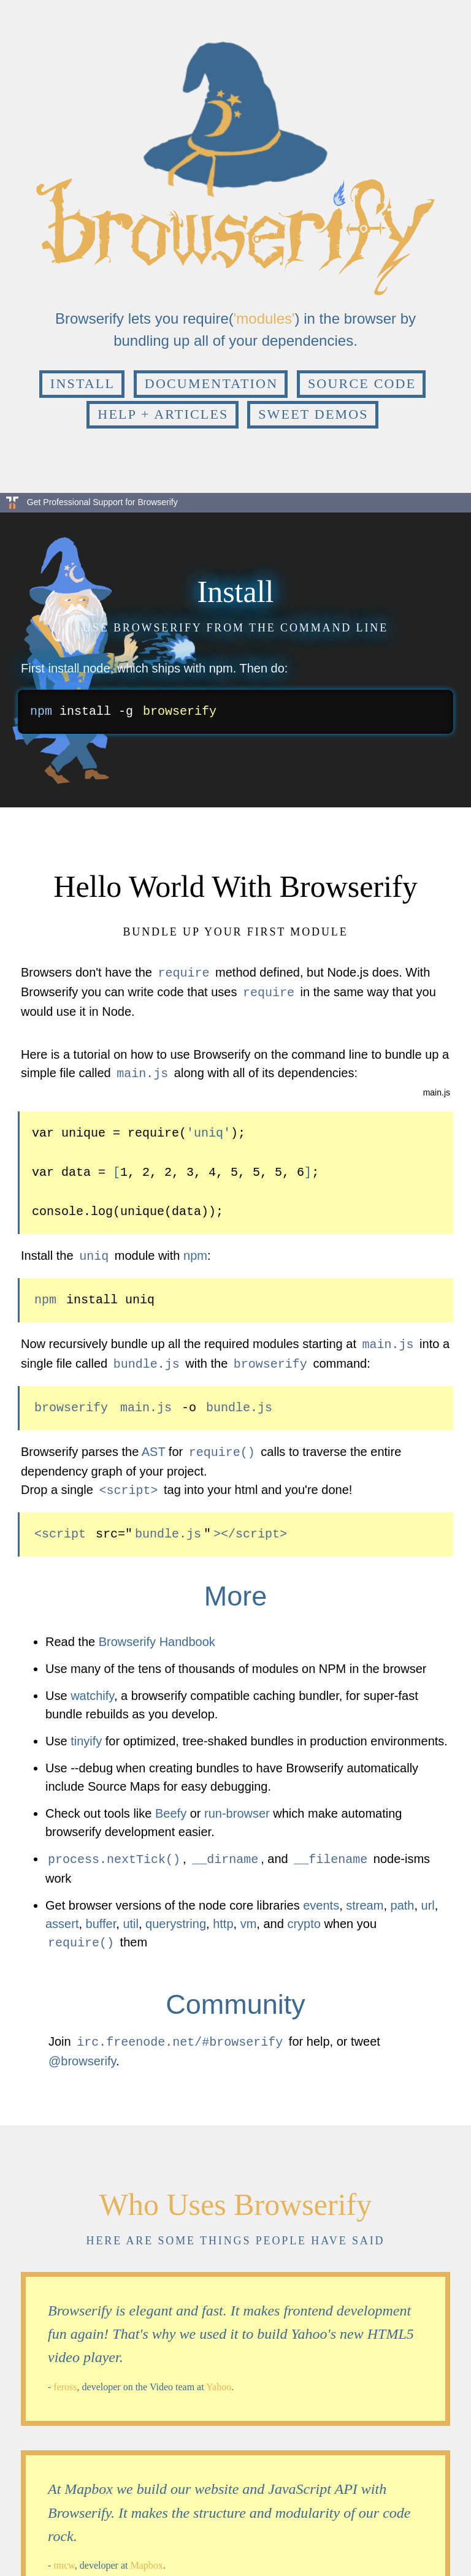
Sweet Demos (313, 414)
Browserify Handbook (157, 1632)
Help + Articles (163, 414)
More (235, 1586)
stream (364, 1894)
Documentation (211, 383)
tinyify (86, 1731)
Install (82, 383)
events (321, 1894)
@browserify (82, 2047)
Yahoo (218, 2373)
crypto (303, 1912)
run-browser (237, 1803)
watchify (92, 1686)
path (403, 1894)
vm (248, 1912)
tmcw (64, 2552)
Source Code (362, 383)
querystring (175, 1912)
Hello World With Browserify (235, 886)
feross (65, 2373)
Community (235, 1992)
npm (221, 668)
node (96, 668)
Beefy (170, 1803)
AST (154, 1444)
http (223, 1912)
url (428, 1894)
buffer (101, 1912)
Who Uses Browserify (235, 2191)
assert (61, 1912)
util (131, 1912)
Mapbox (146, 2552)
